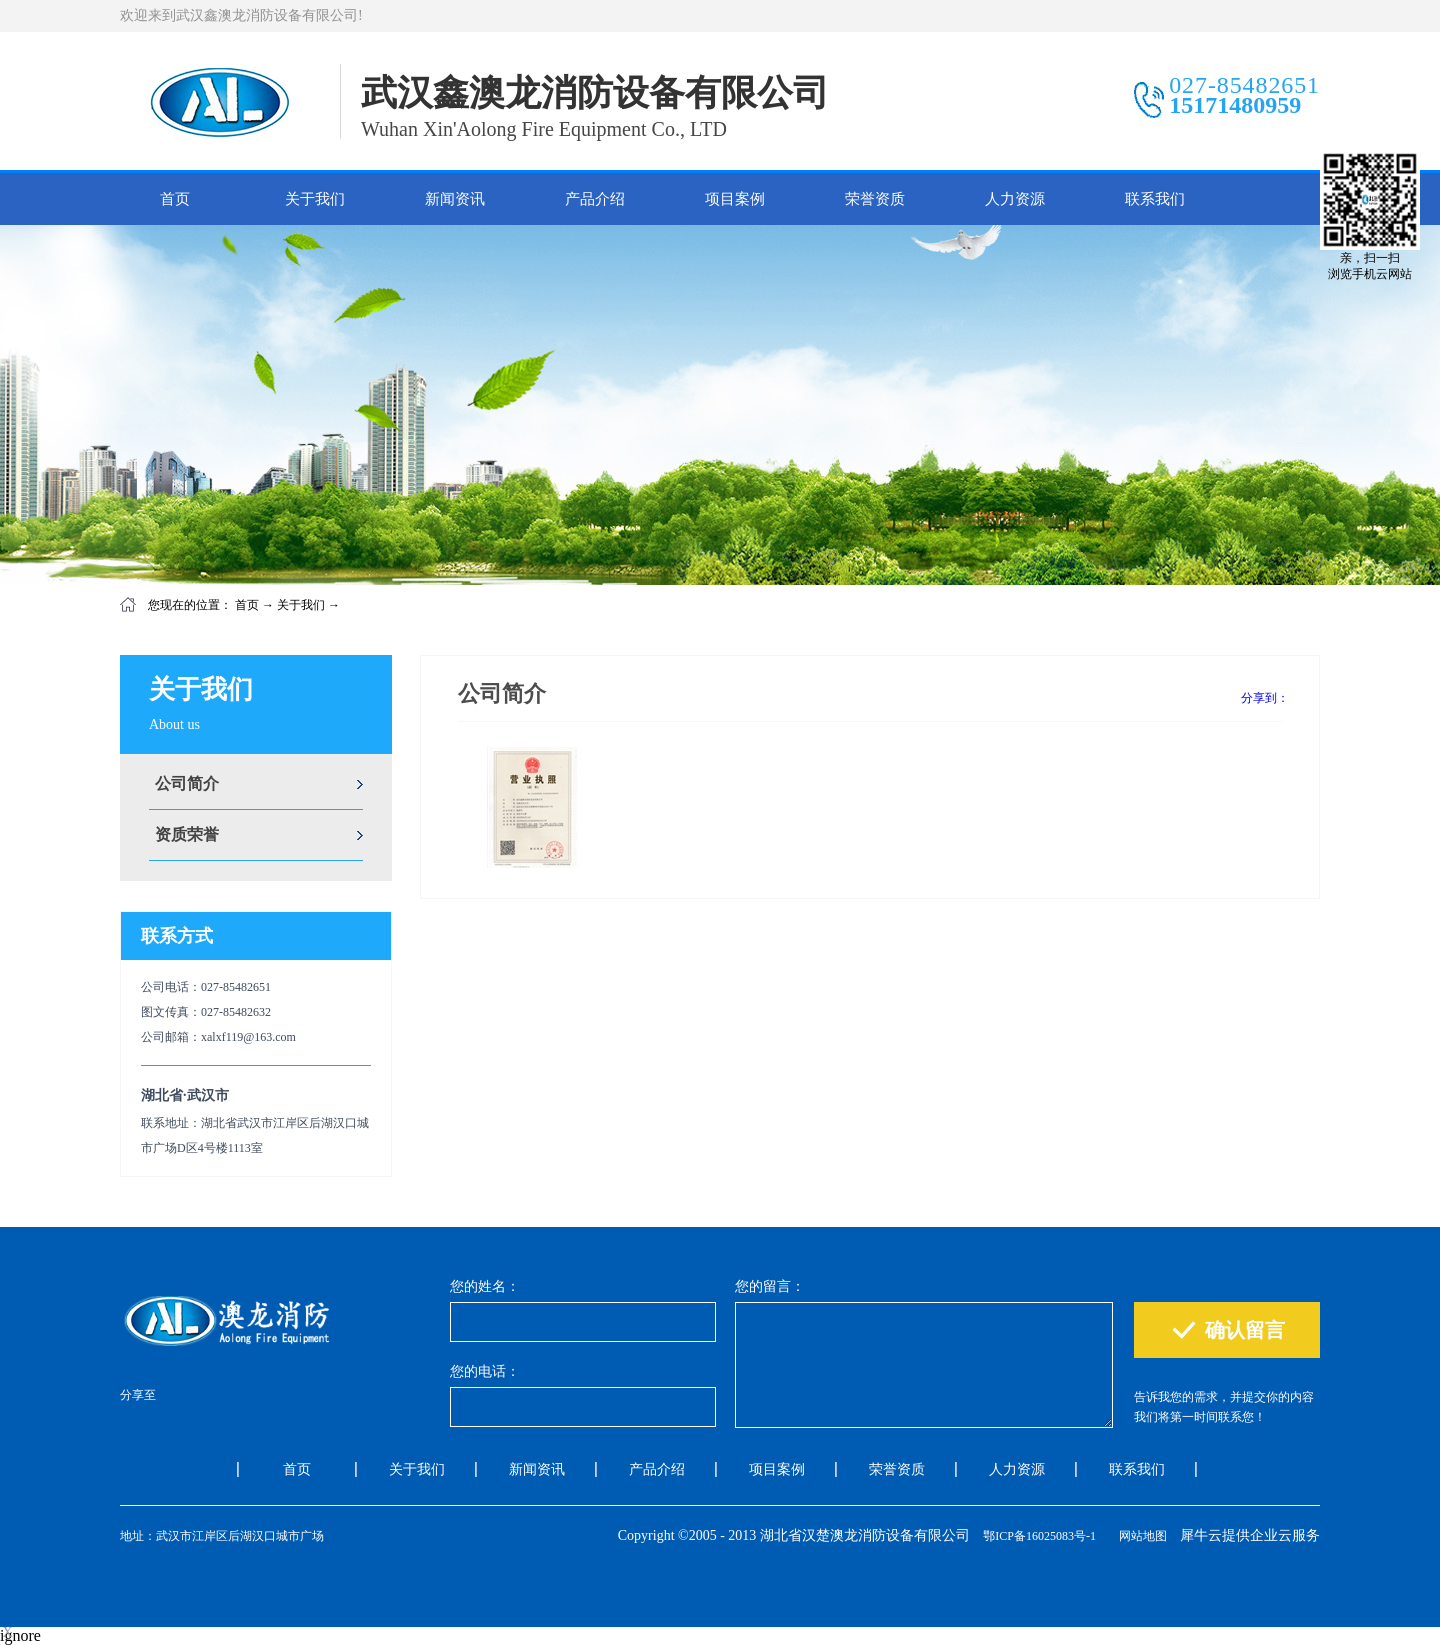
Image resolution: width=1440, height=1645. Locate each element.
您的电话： (485, 1371)
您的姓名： (485, 1286)
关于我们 (301, 605)
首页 (175, 199)
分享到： (1265, 698)
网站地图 (1140, 1536)
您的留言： (770, 1286)
